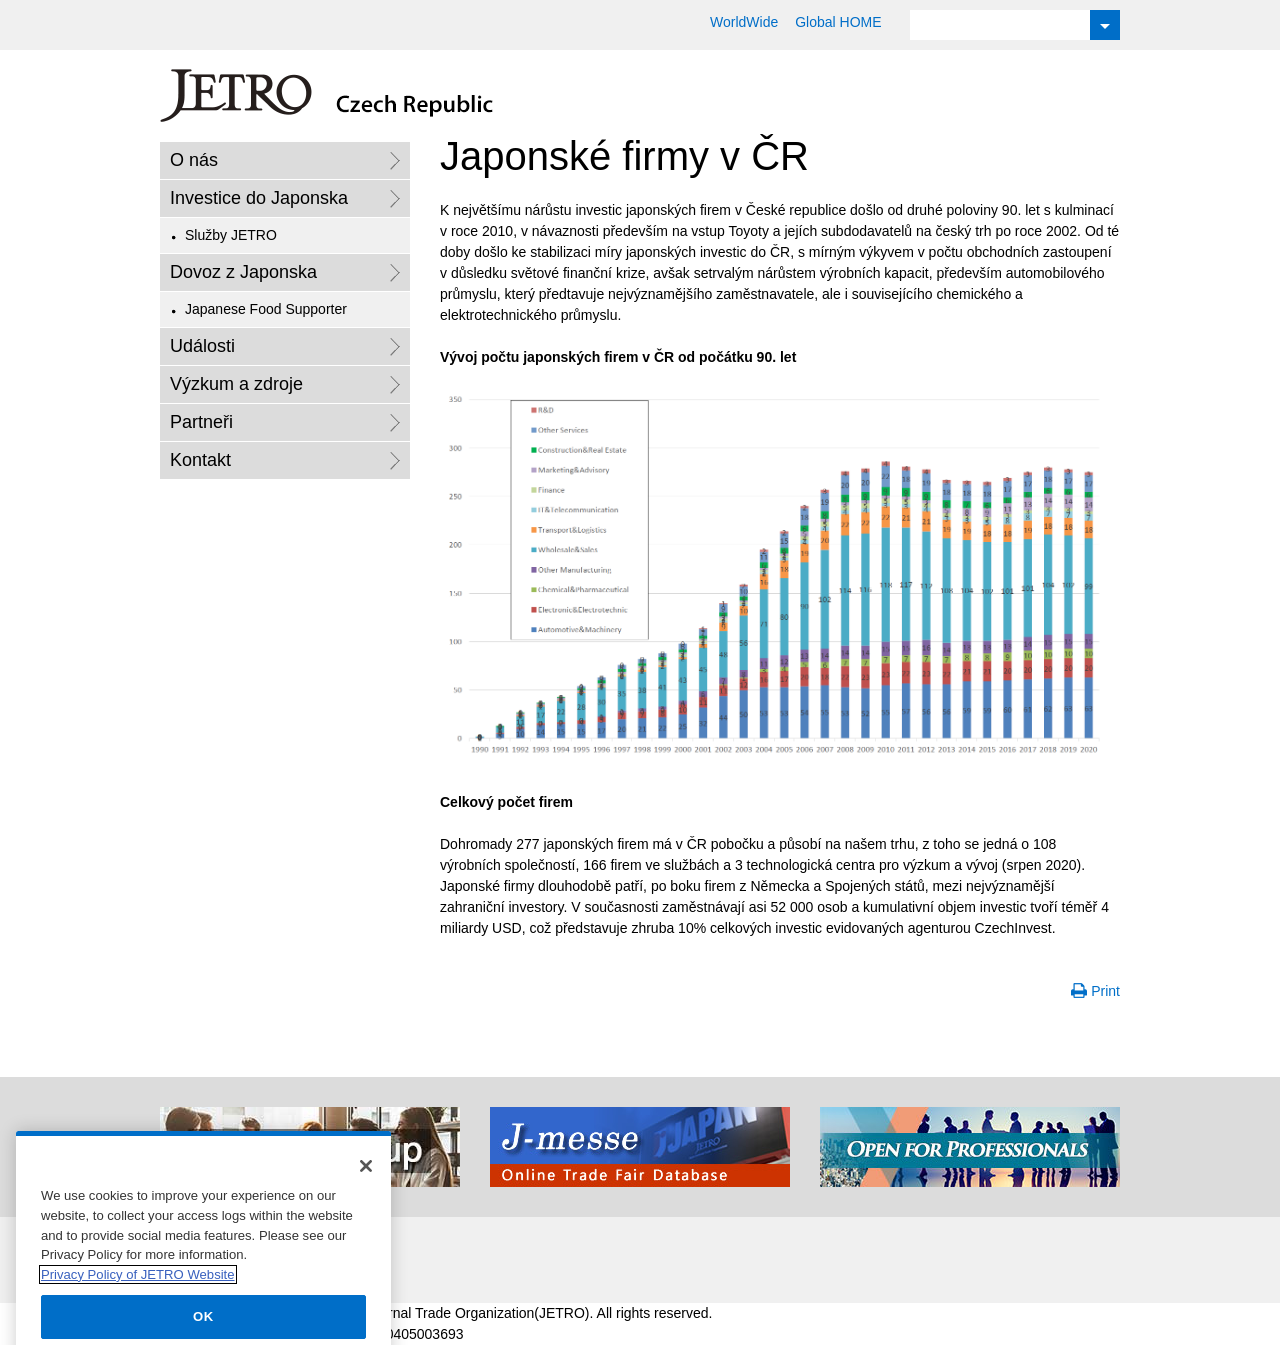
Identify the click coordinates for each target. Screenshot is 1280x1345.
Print (1105, 991)
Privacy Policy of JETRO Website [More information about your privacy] (138, 1295)
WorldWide (744, 22)
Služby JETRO (231, 235)
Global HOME (838, 22)
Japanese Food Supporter (266, 309)
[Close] (366, 1187)
